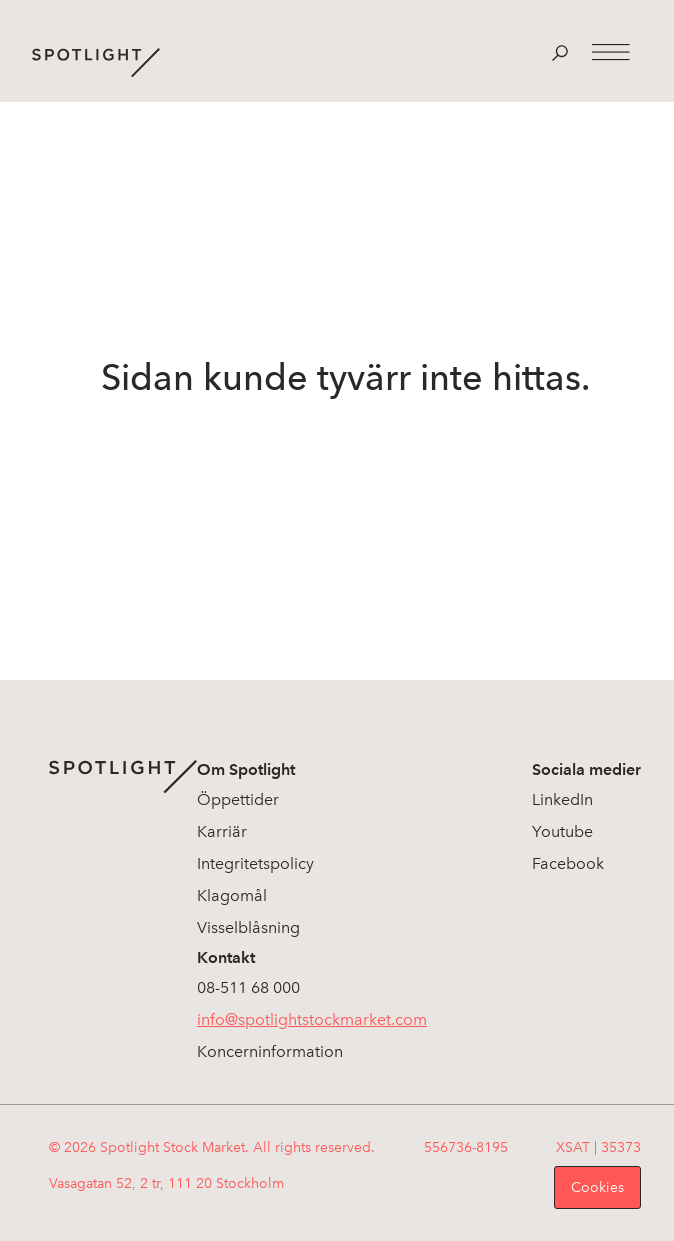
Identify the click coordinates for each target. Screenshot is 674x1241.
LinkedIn (562, 799)
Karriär (222, 831)
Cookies (597, 1187)
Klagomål (232, 895)
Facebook (568, 863)
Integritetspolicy (255, 863)
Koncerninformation (270, 1051)
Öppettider (238, 799)
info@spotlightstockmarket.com (312, 1019)
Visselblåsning (248, 927)
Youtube (562, 831)
